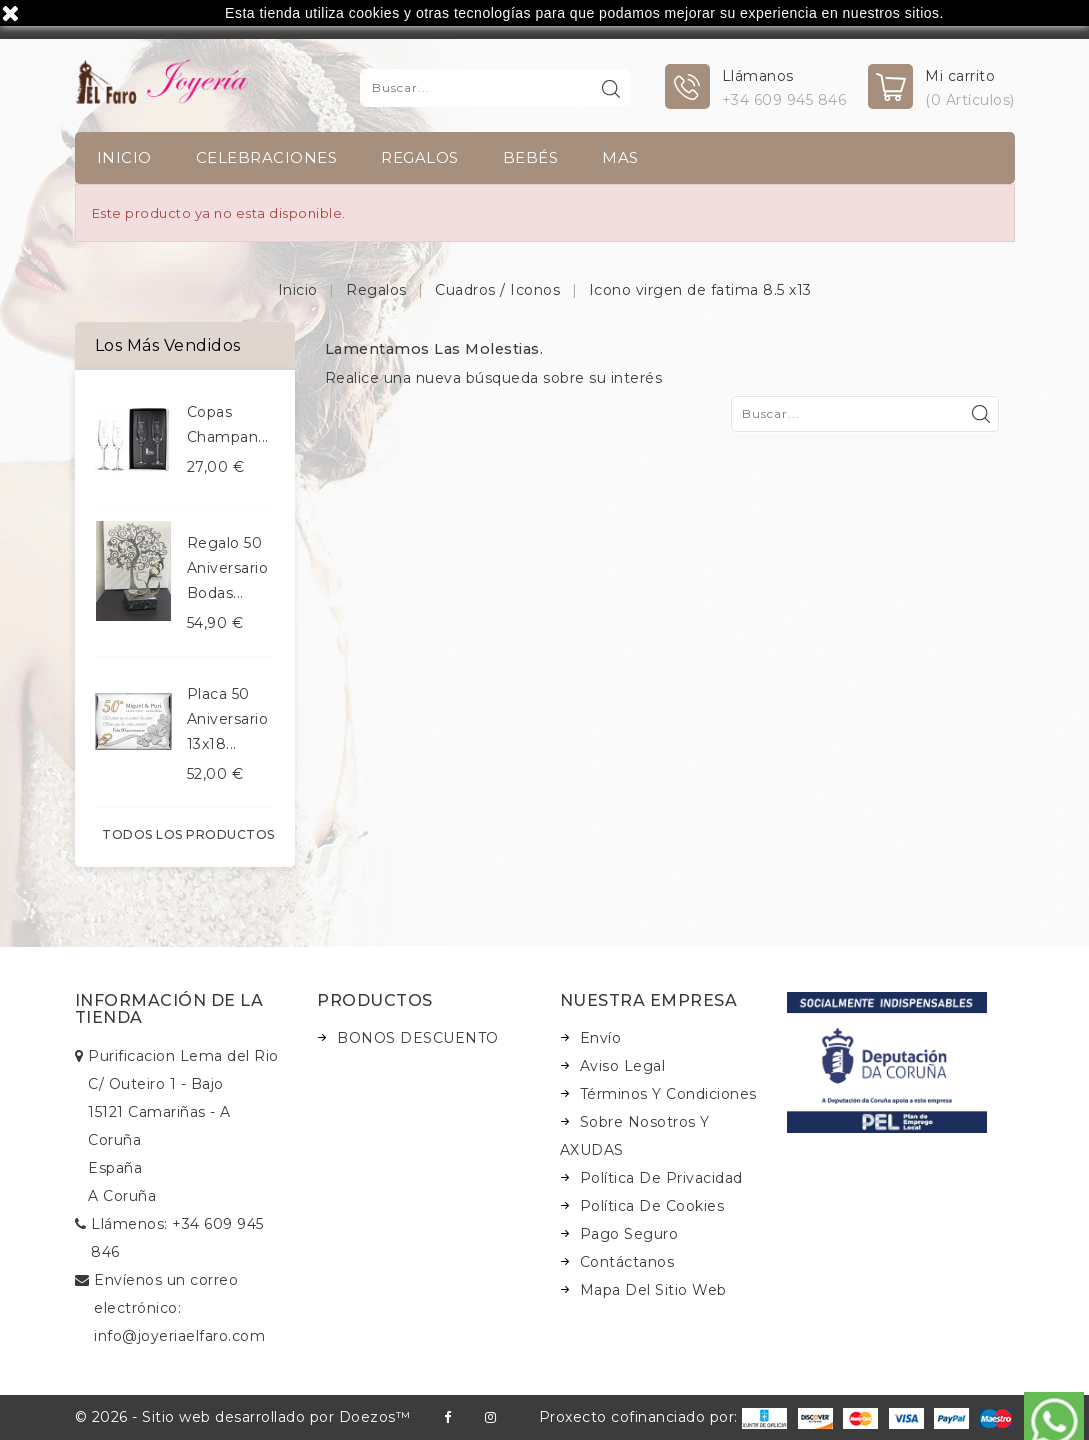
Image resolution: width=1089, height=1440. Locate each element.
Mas (620, 157)
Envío (601, 1038)
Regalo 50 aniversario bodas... (228, 568)
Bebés (531, 157)
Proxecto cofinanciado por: (663, 1417)
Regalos (420, 157)
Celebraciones (267, 157)
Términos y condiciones (668, 1094)
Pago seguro (629, 1234)
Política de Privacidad (661, 1178)
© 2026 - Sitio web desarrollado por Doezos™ (243, 1417)
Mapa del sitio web (653, 1290)
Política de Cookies (652, 1206)
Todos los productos (188, 834)
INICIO (124, 157)
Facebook (447, 1417)
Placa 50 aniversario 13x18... (228, 719)
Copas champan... (228, 424)
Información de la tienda (169, 1009)
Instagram (490, 1417)
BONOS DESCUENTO (418, 1038)
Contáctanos (627, 1262)
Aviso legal (623, 1066)
